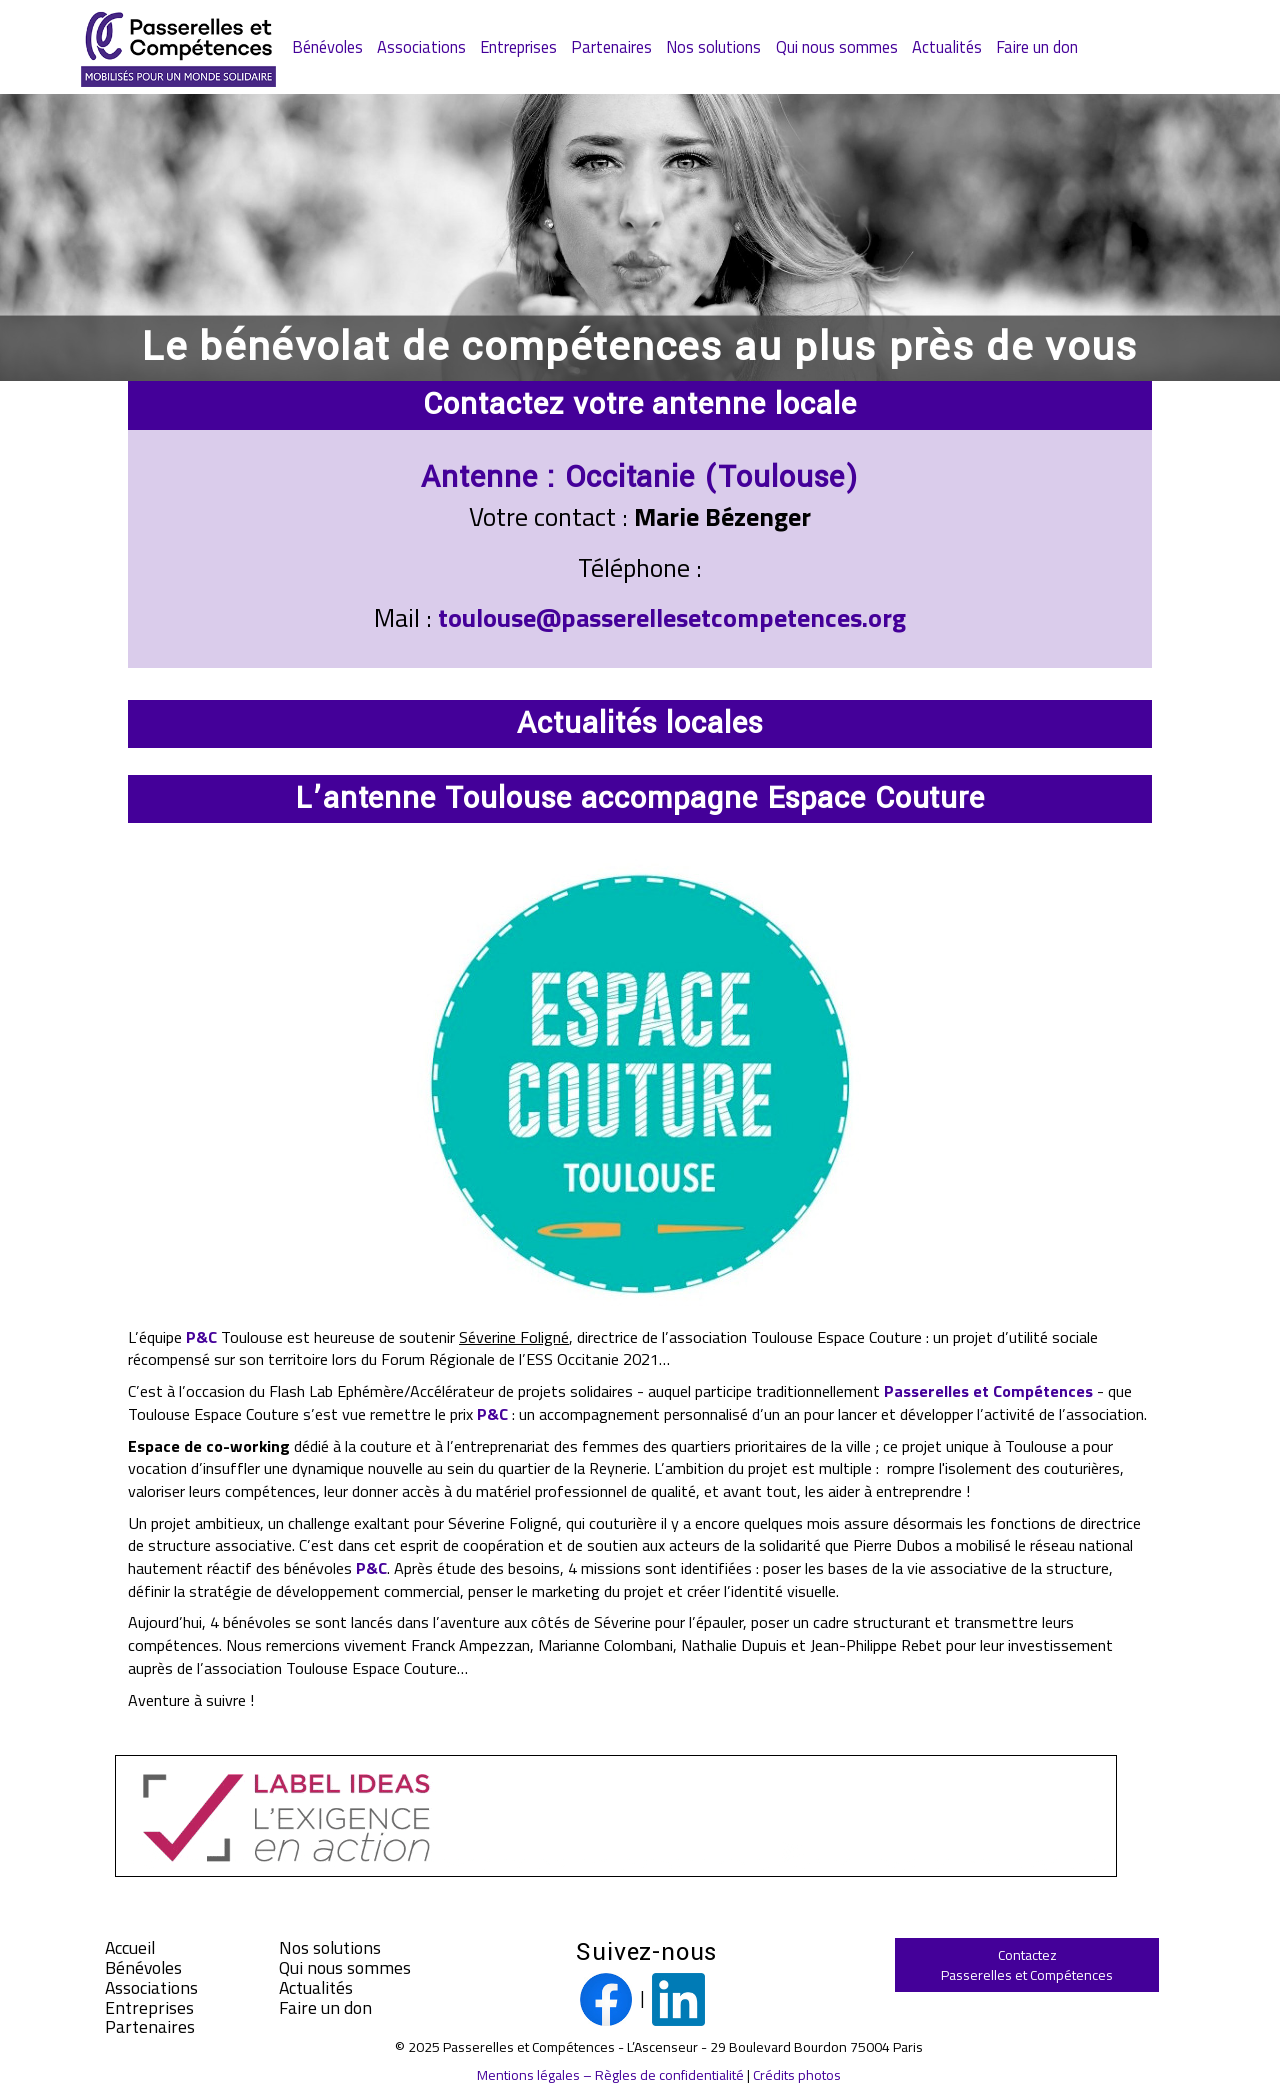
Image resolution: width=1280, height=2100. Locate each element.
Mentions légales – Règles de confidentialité (610, 2074)
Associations (421, 46)
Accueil (130, 1948)
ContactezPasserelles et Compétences (1027, 1964)
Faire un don (1037, 46)
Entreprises (518, 46)
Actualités (947, 46)
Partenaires (611, 46)
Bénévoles (327, 46)
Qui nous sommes (837, 46)
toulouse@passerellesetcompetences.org (672, 617)
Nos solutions (713, 46)
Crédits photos (797, 2074)
